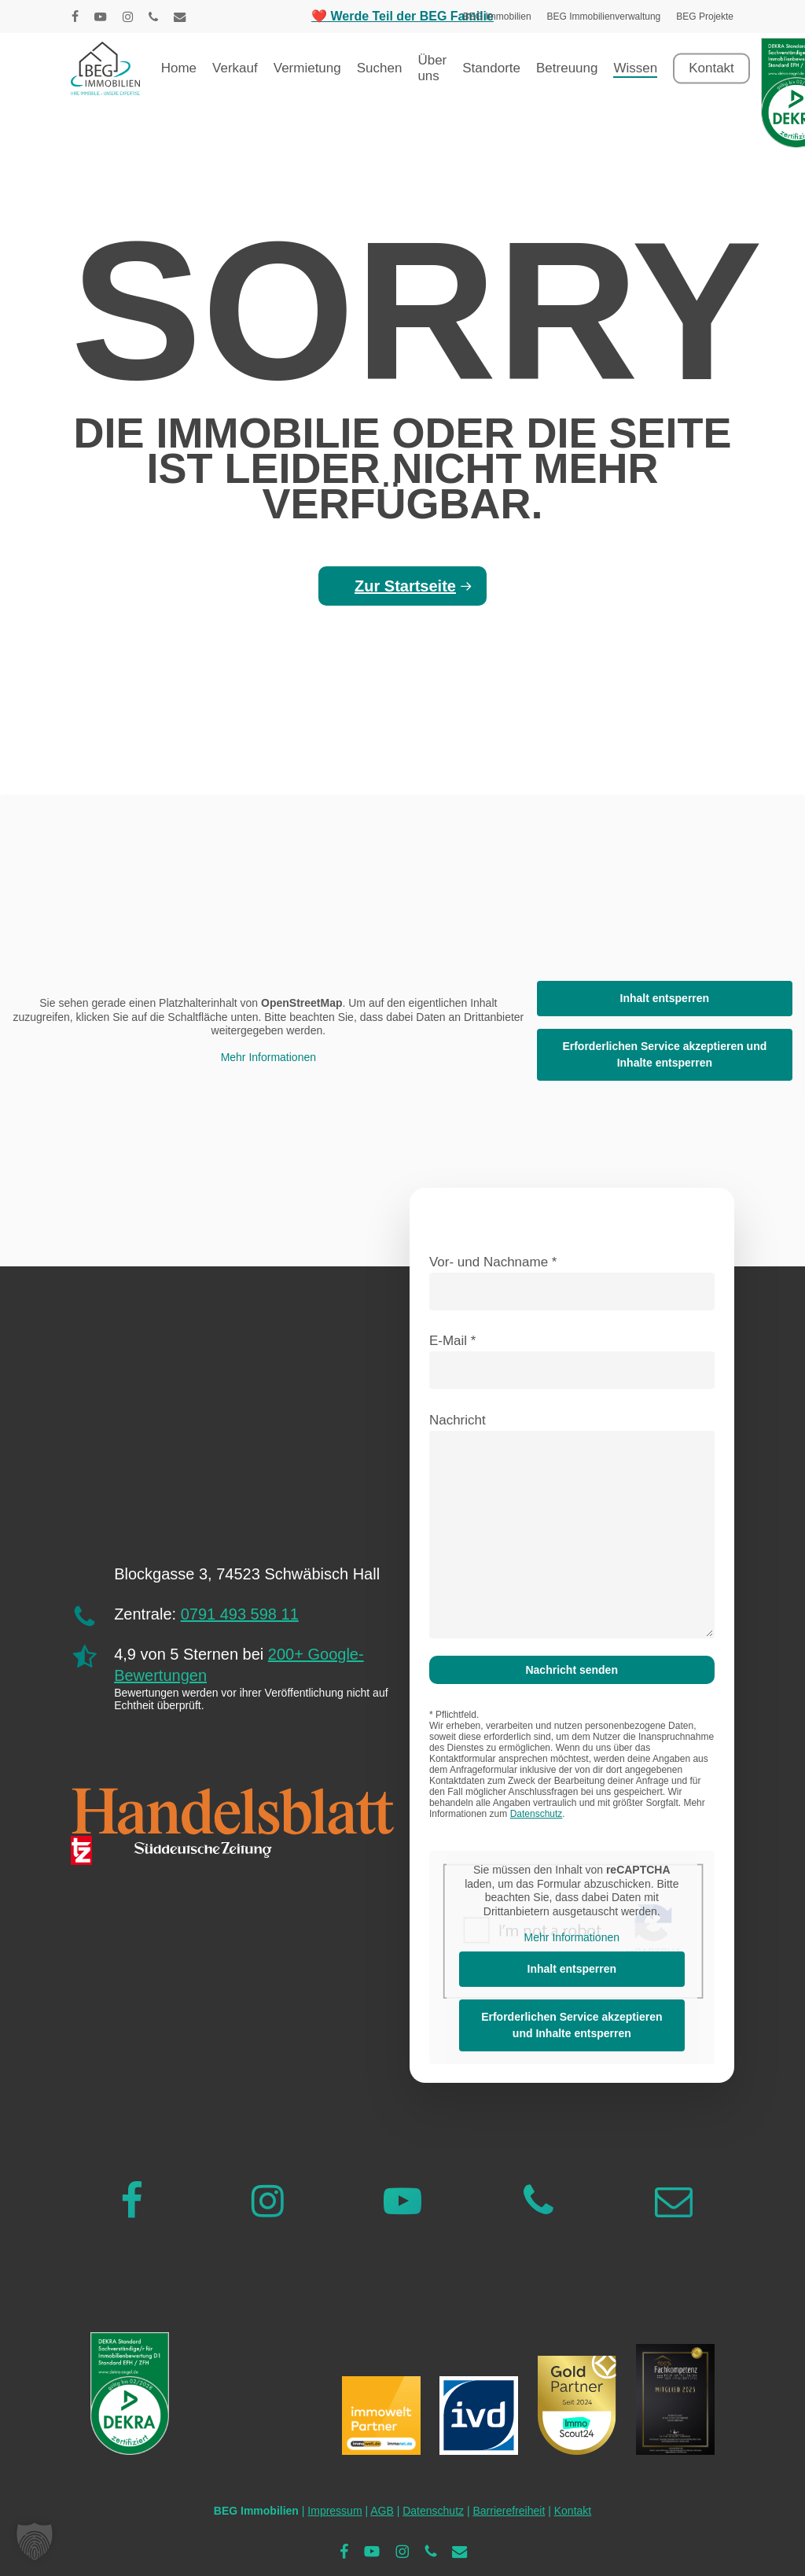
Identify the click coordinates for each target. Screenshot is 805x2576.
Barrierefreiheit (508, 2510)
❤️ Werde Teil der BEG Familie (402, 16)
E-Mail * (572, 1361)
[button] (34, 2541)
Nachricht (572, 1529)
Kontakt (572, 2510)
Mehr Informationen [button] (268, 1057)
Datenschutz (536, 1813)
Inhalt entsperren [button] (665, 998)
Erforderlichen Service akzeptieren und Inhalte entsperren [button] (664, 1054)
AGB (382, 2510)
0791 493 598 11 (240, 1614)
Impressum (334, 2510)
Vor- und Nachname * (572, 1282)
